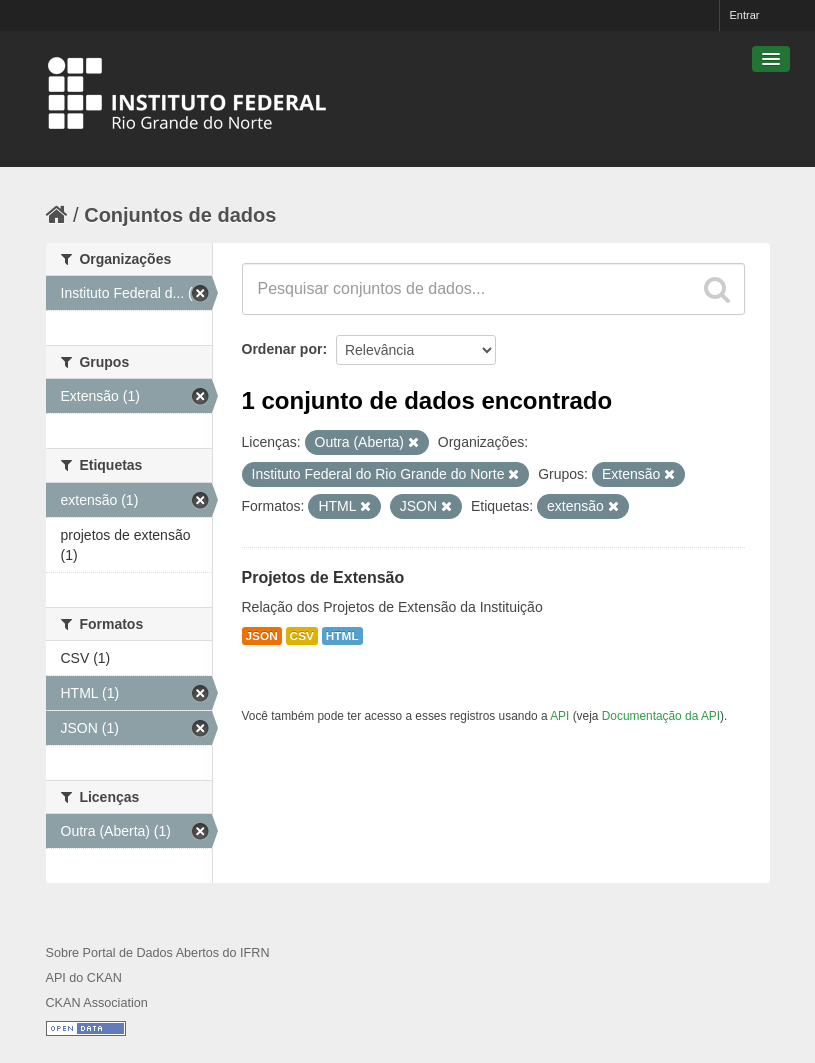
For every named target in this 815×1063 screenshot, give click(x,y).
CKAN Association (97, 1003)
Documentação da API (661, 716)
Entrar (745, 15)
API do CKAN (84, 978)
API (559, 716)
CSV (302, 636)
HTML (342, 636)
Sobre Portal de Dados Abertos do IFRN (158, 953)
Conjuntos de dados (180, 215)
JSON (262, 636)
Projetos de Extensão (323, 577)
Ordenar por (282, 349)
